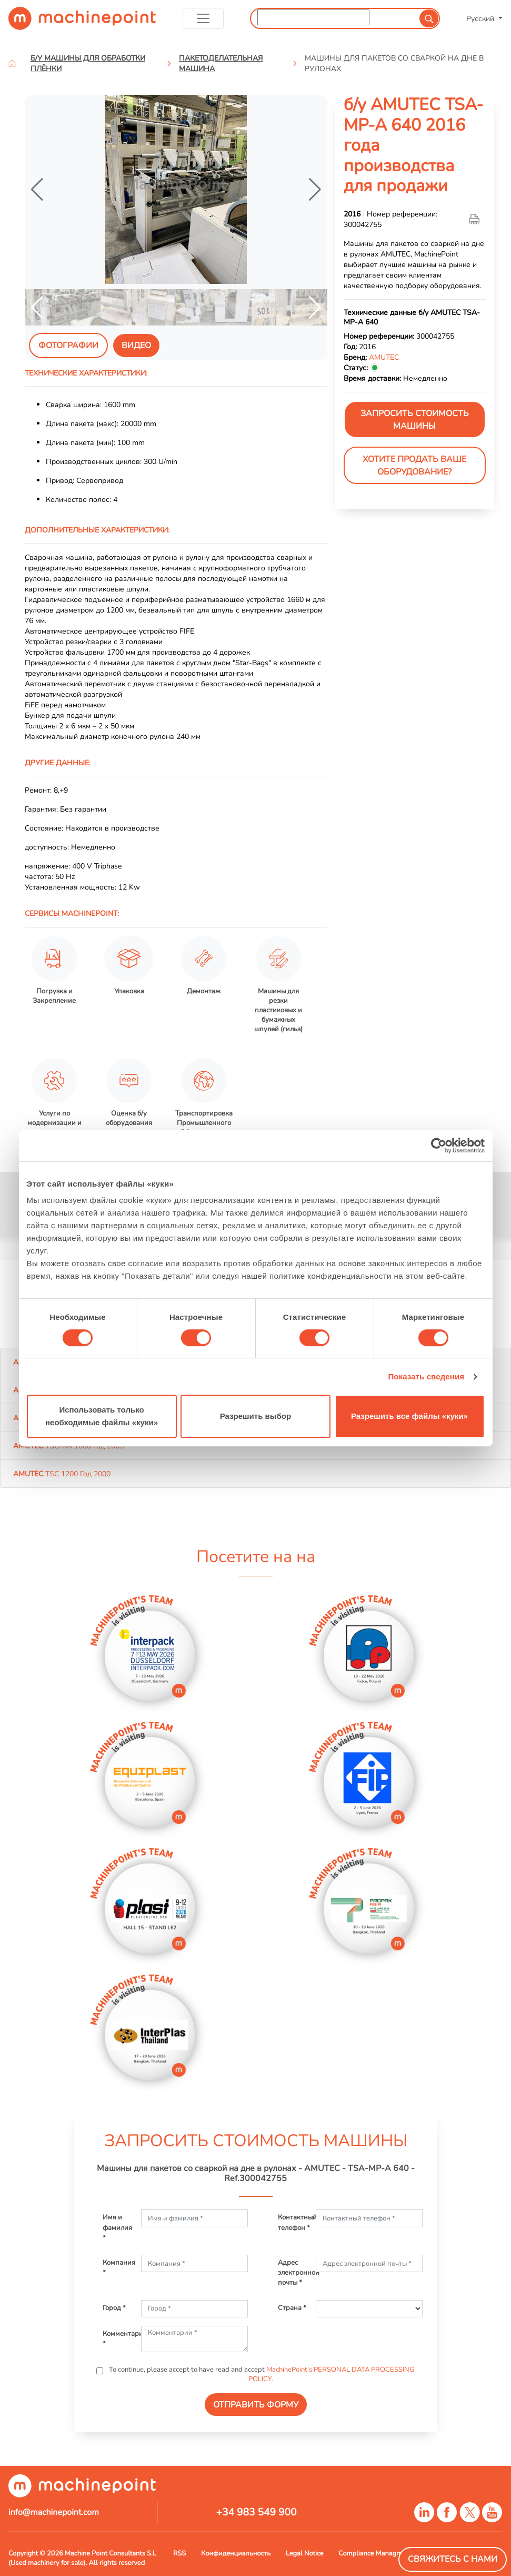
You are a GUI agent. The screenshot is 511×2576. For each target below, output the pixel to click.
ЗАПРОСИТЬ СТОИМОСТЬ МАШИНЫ (414, 420)
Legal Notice (305, 2553)
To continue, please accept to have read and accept (260, 2374)
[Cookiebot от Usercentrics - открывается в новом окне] (439, 1145)
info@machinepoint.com (53, 2512)
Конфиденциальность (235, 2553)
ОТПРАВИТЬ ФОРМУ (255, 2405)
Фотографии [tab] (68, 345)
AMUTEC (384, 357)
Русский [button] (481, 18)
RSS (179, 2553)
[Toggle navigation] (203, 18)
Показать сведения (426, 1376)
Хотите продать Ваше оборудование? (414, 465)
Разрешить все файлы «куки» (409, 1416)
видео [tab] (136, 345)
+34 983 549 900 (256, 2512)
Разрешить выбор (255, 1416)
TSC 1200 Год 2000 (62, 1473)
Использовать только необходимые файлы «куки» (101, 1416)
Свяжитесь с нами (452, 2559)
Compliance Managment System (387, 2553)
